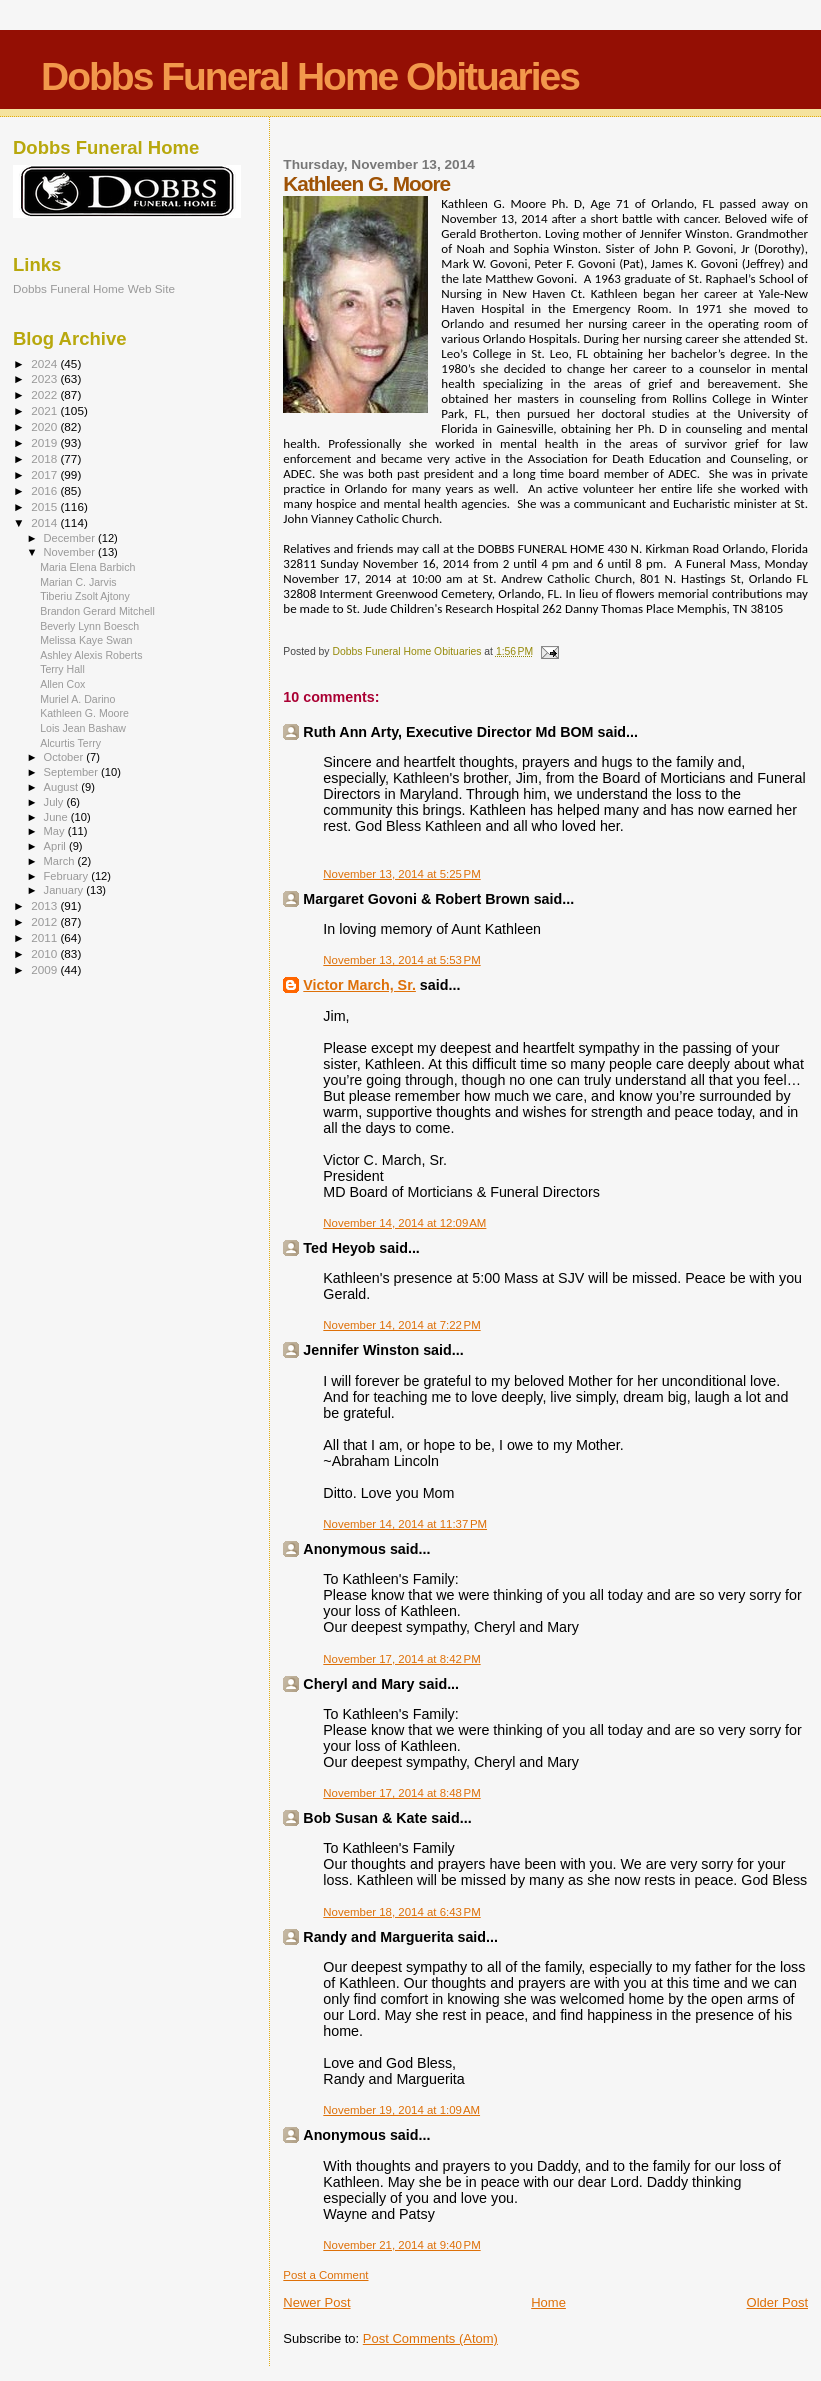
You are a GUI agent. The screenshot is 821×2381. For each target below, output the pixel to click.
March (61, 861)
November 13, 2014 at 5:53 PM (401, 960)
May (56, 831)
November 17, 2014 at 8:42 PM (401, 1659)
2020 (45, 426)
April (56, 846)
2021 (45, 410)
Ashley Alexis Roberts (91, 655)
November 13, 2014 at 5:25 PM (401, 874)
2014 (45, 522)
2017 (45, 474)
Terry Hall (62, 669)
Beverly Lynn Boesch (89, 626)
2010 (45, 953)
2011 (45, 937)
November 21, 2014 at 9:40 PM (401, 2245)
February (68, 876)
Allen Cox (62, 684)
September (73, 772)
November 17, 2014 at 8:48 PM (401, 1793)
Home (548, 2302)
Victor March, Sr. (359, 985)
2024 (45, 363)
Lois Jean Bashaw (83, 728)
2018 (45, 458)
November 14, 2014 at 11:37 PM (405, 1524)
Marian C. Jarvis (78, 582)
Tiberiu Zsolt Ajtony (85, 596)
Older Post (777, 2302)
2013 (45, 905)
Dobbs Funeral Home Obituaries (310, 76)
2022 (45, 394)
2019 (45, 442)
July (55, 802)
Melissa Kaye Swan (86, 640)
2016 (45, 490)
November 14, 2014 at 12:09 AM (404, 1223)
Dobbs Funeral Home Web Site (94, 288)
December (71, 538)
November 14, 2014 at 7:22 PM (401, 1325)
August (63, 787)
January (65, 890)
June (57, 817)
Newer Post (316, 2302)
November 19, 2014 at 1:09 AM (401, 2110)
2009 (45, 969)
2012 (45, 921)
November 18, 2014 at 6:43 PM (401, 1912)
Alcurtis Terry (70, 743)
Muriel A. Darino (77, 699)
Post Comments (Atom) (430, 2338)
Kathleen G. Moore (84, 713)
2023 (45, 378)
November (71, 552)
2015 (45, 506)
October (65, 757)
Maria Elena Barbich (87, 567)
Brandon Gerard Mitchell (97, 611)
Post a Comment (325, 2275)
